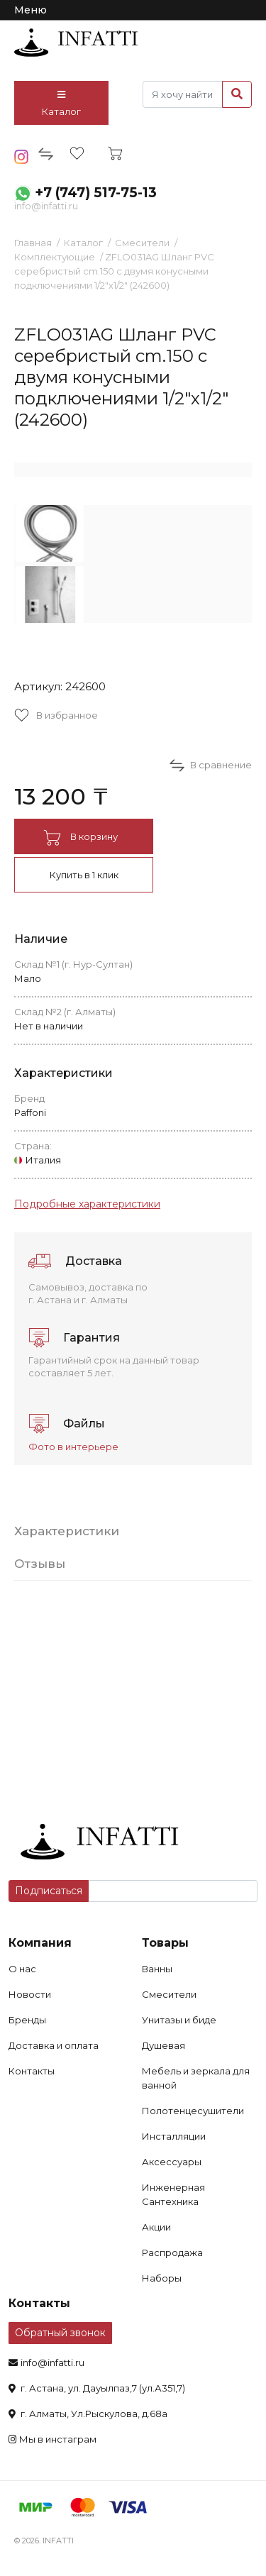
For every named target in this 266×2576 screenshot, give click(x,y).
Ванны (157, 1968)
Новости (30, 1994)
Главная (33, 242)
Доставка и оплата (54, 2045)
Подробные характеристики (87, 1204)
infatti (76, 42)
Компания (40, 1943)
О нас (22, 1968)
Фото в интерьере (73, 1446)
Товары (165, 1943)
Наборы (162, 2278)
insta (21, 157)
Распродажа (172, 2252)
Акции (156, 2227)
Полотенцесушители (193, 2110)
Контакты (32, 2071)
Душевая (163, 2045)
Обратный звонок (60, 2332)
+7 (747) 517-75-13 (96, 192)
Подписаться (48, 1890)
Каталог (61, 103)
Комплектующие (54, 256)
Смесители (142, 242)
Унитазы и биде (179, 2019)
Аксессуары (171, 2161)
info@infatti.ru (46, 205)
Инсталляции (174, 2136)
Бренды (27, 2019)
